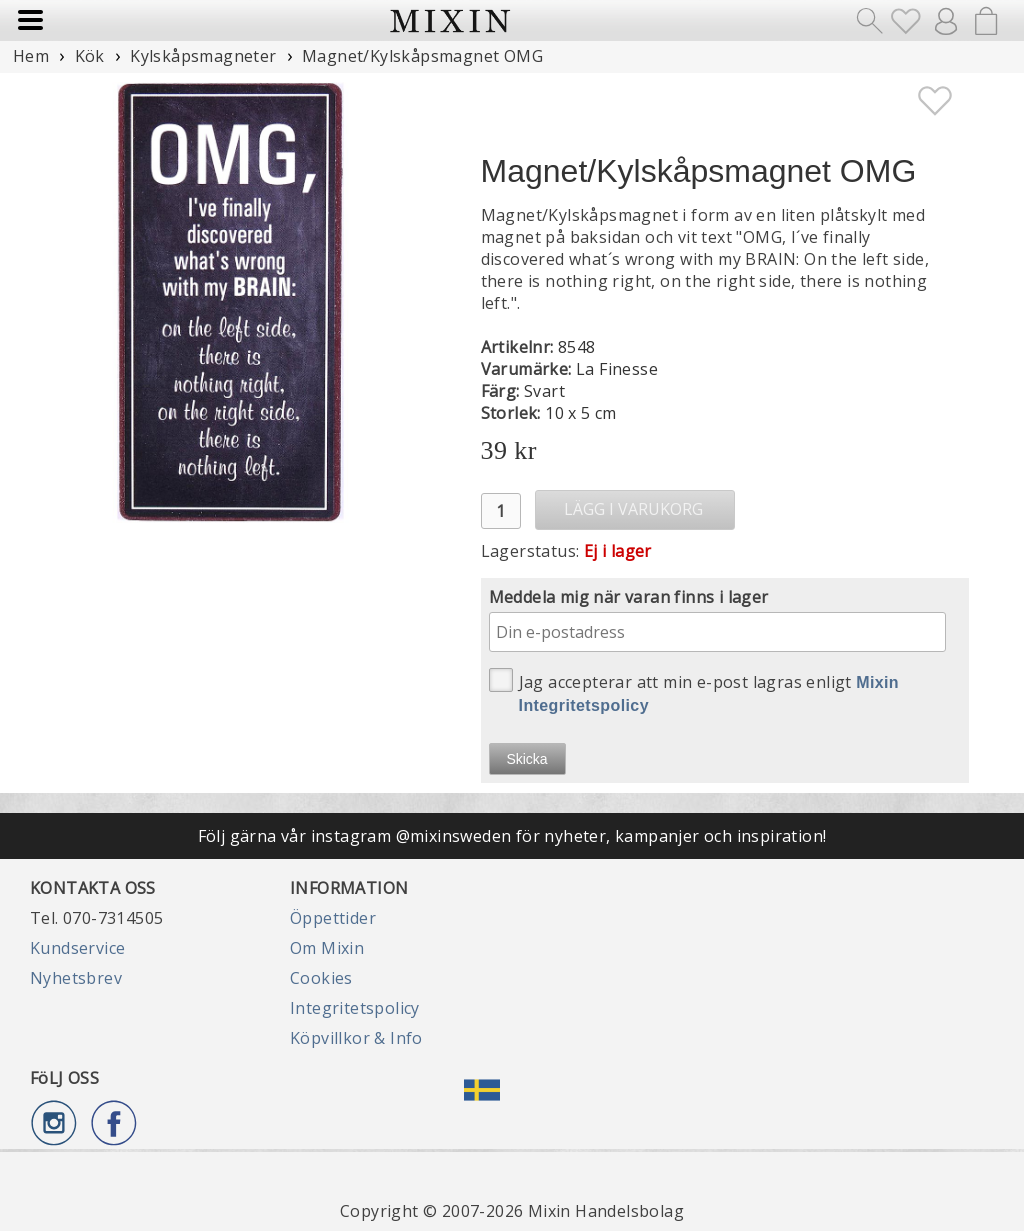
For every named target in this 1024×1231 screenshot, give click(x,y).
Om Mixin (327, 948)
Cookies (321, 978)
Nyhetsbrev (76, 978)
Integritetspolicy (355, 1008)
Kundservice (77, 948)
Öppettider (333, 918)
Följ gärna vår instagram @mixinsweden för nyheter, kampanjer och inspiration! (512, 836)
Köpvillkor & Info (356, 1038)
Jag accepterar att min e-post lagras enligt (694, 691)
